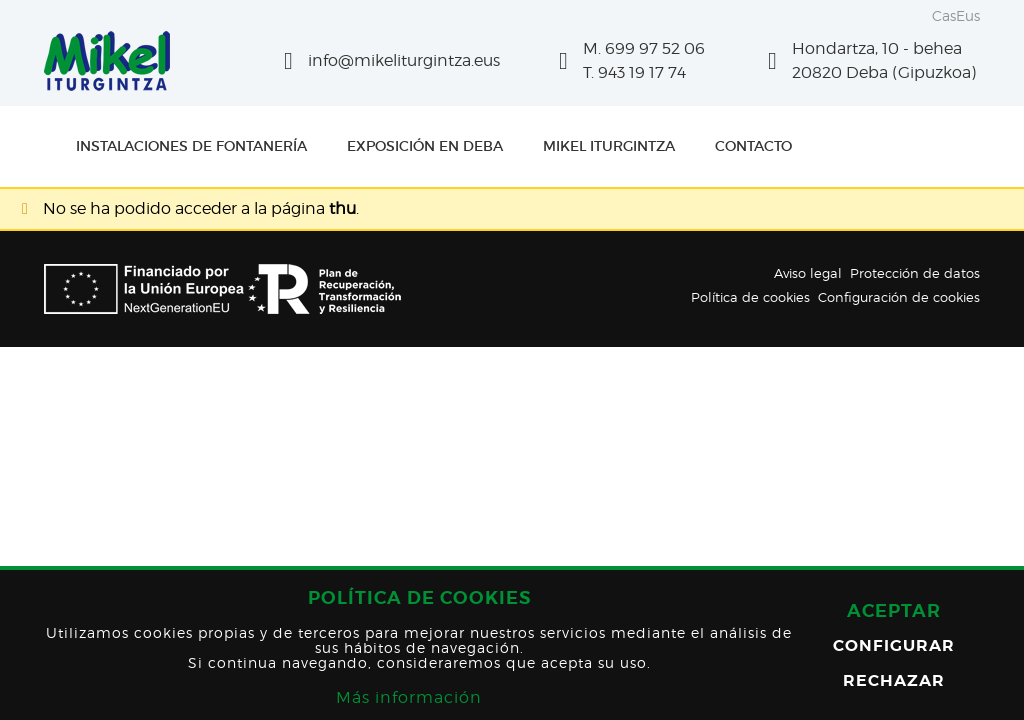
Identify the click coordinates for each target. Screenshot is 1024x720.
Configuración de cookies (899, 297)
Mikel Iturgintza (609, 146)
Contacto (753, 146)
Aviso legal (808, 273)
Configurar (894, 645)
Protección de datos (915, 273)
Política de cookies (750, 297)
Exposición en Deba (425, 146)
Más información (409, 697)
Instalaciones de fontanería (191, 146)
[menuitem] (191, 146)
